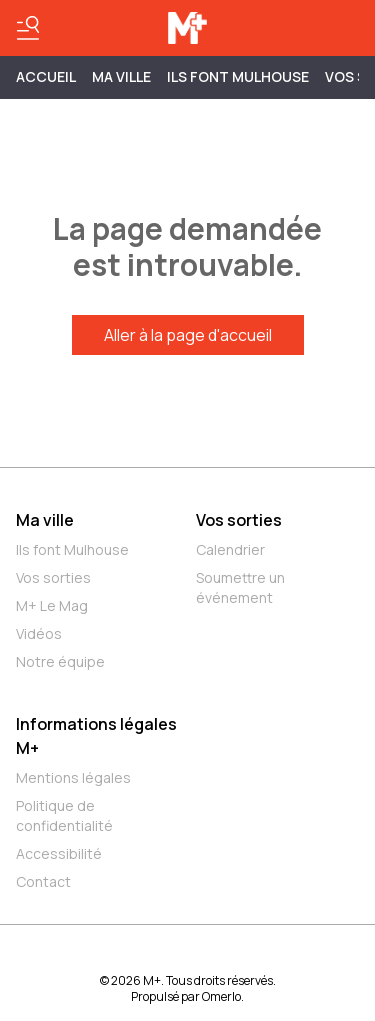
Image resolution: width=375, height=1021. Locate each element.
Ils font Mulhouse (72, 549)
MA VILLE (121, 76)
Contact (43, 881)
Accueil (46, 76)
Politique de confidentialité (64, 815)
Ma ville (45, 520)
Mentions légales (73, 777)
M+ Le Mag (52, 605)
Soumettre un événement (240, 587)
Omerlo (221, 996)
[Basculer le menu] (28, 28)
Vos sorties (53, 577)
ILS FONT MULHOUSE (238, 76)
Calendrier (230, 549)
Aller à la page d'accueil (188, 335)
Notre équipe (60, 661)
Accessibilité (59, 853)
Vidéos (39, 633)
